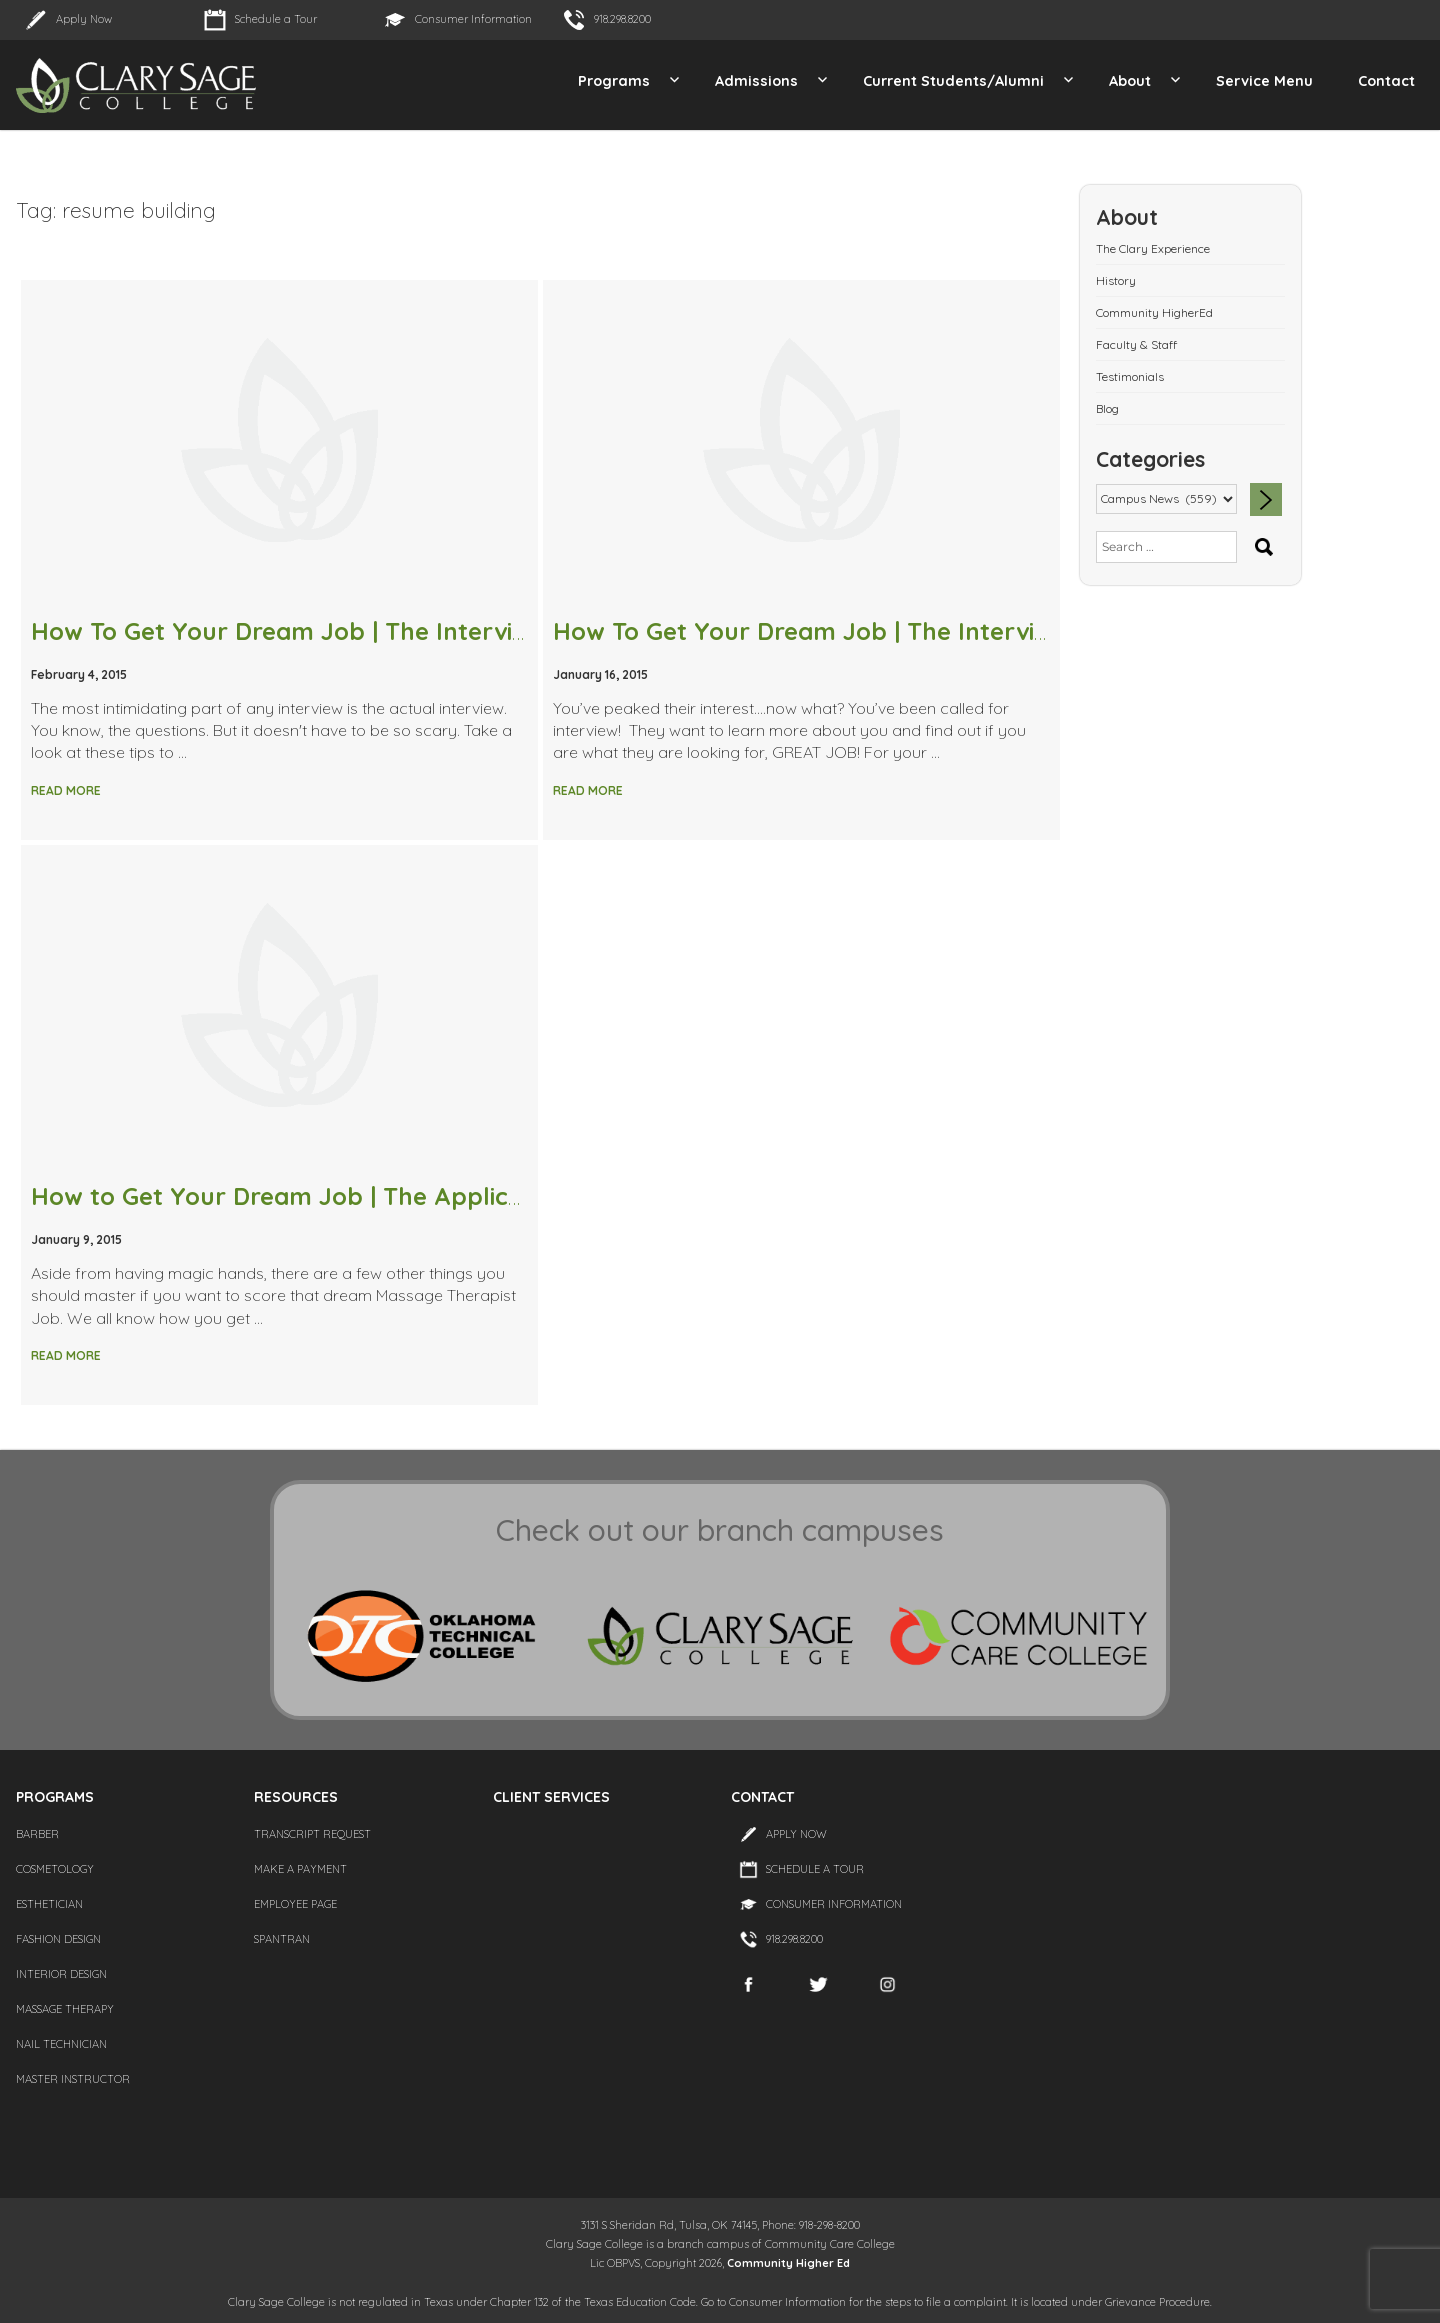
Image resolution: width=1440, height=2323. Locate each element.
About (1130, 81)
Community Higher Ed (788, 2263)
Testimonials (1130, 376)
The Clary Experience (1153, 248)
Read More (66, 790)
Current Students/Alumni (953, 81)
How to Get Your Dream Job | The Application (299, 1196)
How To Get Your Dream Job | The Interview (810, 631)
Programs (614, 81)
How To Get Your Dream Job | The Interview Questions (350, 631)
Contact (1386, 81)
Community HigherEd (1154, 312)
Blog (1107, 408)
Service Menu (1264, 81)
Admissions (756, 81)
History (1116, 280)
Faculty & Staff (1136, 344)
